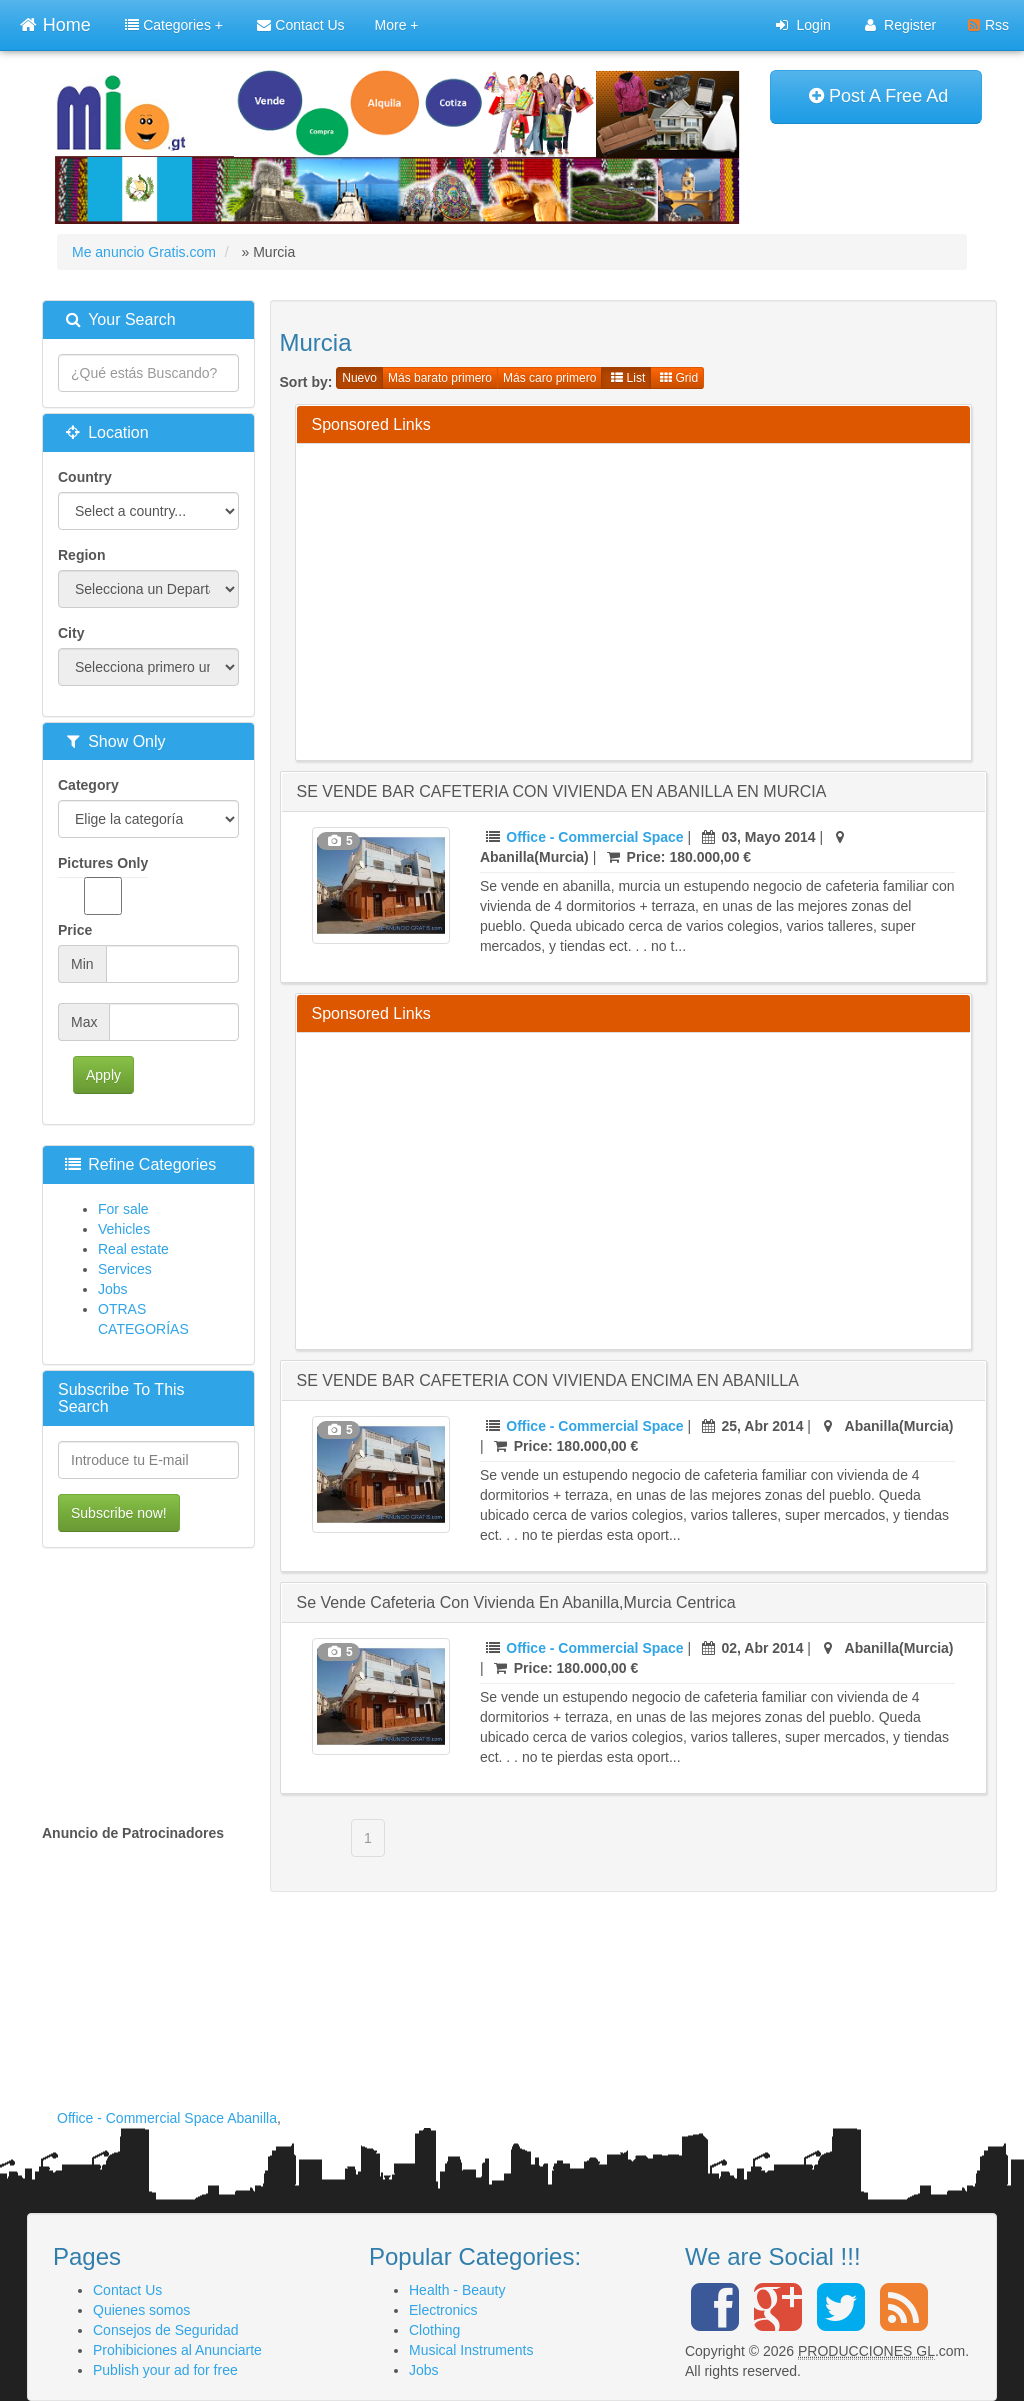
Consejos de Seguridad (166, 2330)
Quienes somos (141, 2310)
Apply (103, 1075)
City (71, 633)
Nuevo (359, 378)
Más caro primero (549, 378)
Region (81, 555)
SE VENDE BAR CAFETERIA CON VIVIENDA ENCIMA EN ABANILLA (548, 1380)
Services (125, 1269)
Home (55, 22)
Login (803, 25)
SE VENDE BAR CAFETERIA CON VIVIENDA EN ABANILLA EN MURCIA (562, 791)
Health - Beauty (457, 2290)
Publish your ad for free (165, 2370)
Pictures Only (103, 885)
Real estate (133, 1249)
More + (397, 25)
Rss (988, 25)
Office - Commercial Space (594, 837)
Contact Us (300, 25)
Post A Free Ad (878, 96)
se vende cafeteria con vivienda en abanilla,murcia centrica (516, 1602)
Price (75, 930)
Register (900, 25)
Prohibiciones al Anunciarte (177, 2350)
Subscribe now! (119, 1513)
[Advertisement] (668, 599)
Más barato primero (440, 378)
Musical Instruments (471, 2350)
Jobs (113, 1289)
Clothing (434, 2330)
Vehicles (124, 1229)
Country (85, 477)
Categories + (174, 25)
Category (88, 785)
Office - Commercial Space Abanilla (167, 2118)
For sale (123, 1209)
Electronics (443, 2310)
